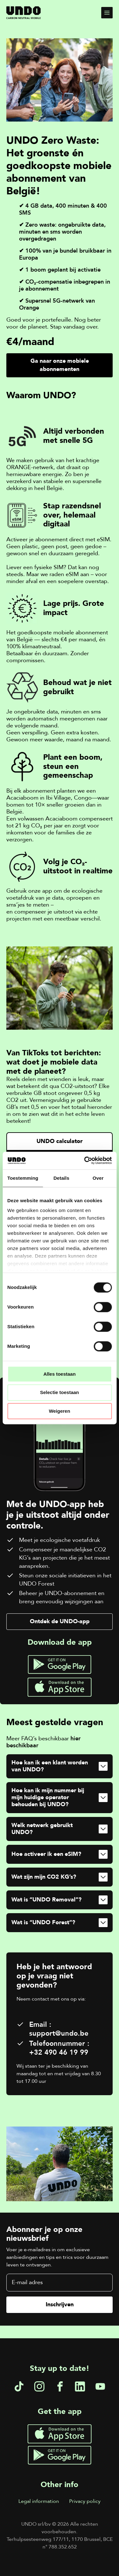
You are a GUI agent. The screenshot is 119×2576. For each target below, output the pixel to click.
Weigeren (59, 1411)
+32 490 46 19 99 (58, 2052)
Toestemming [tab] (22, 1178)
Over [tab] (98, 1178)
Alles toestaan (59, 1374)
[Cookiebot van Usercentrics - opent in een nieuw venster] (85, 1160)
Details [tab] (61, 1178)
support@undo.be (59, 2033)
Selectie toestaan (59, 1392)
